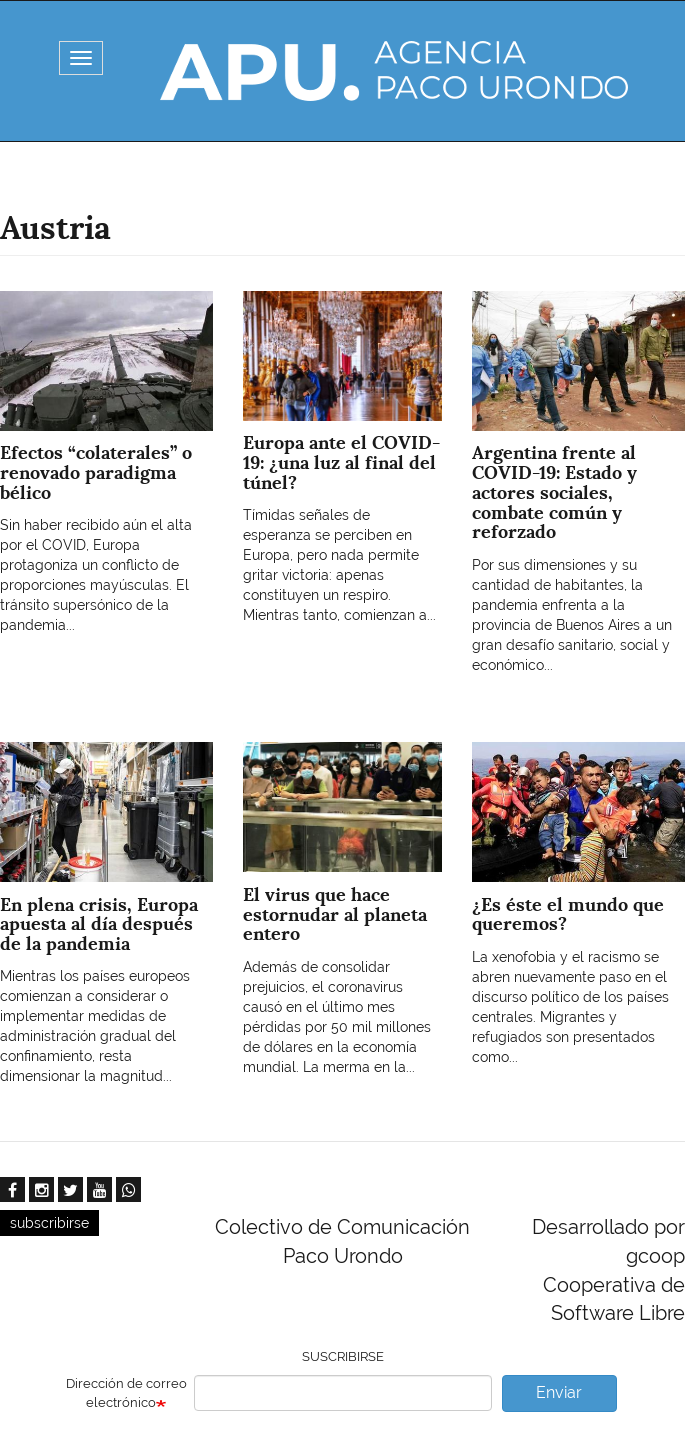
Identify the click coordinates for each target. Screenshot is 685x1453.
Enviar (559, 1392)
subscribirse (49, 1223)
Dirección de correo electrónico (126, 1393)
